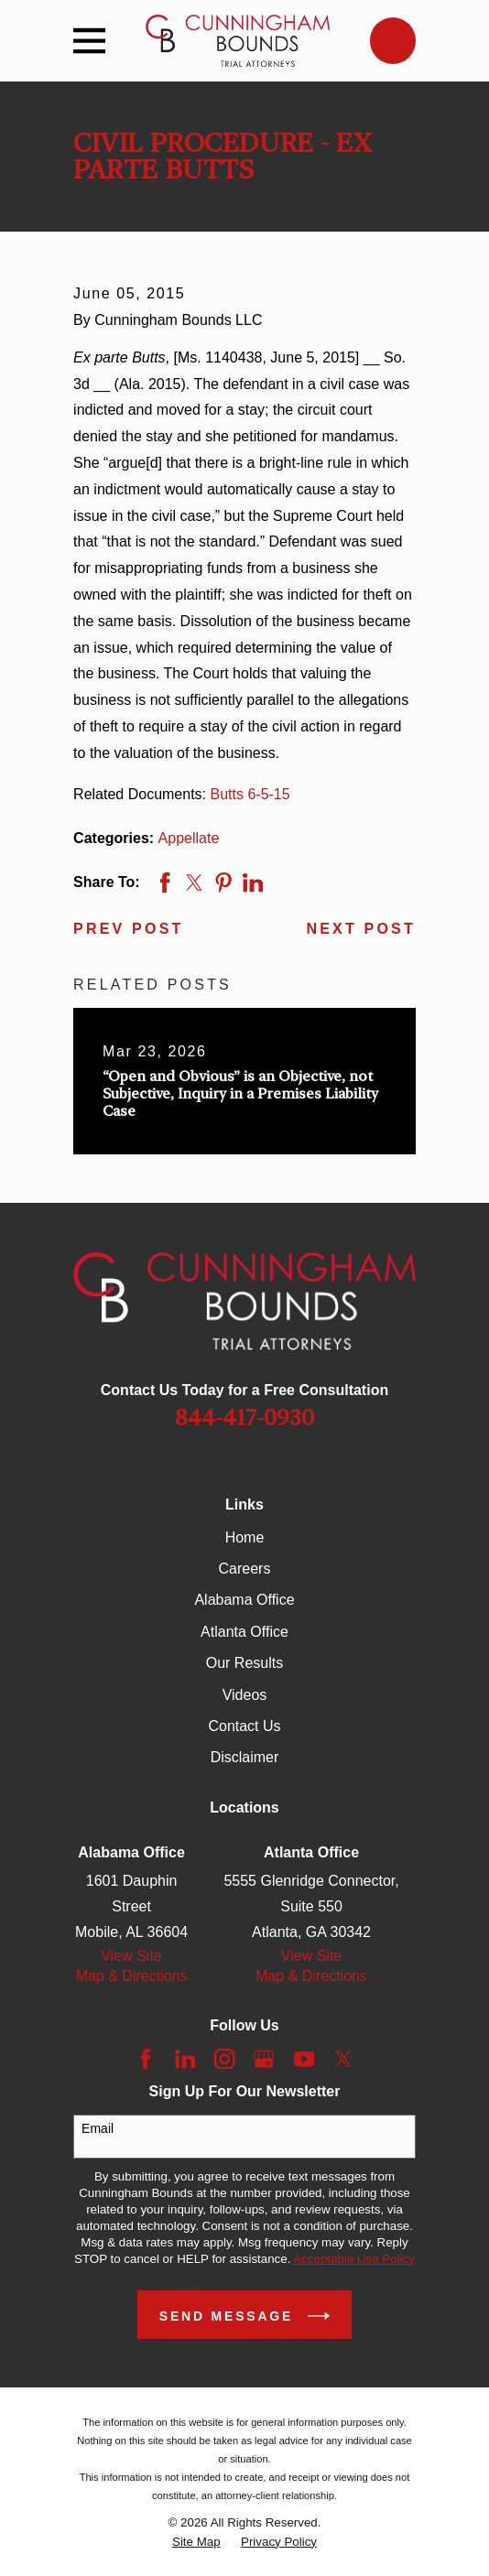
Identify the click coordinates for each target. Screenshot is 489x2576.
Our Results (244, 1663)
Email (98, 2128)
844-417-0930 (244, 1418)
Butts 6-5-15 (250, 794)
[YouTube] (304, 2059)
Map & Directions (132, 1976)
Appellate (189, 838)
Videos (245, 1695)
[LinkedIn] (185, 2059)
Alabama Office (244, 1599)
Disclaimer (245, 1757)
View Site (131, 1956)
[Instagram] (224, 2059)
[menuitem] (196, 2542)
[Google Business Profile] (264, 2059)
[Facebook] (146, 2059)
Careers (245, 1568)
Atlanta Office (244, 1632)
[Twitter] (343, 2059)
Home (245, 1537)
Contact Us (244, 1726)
